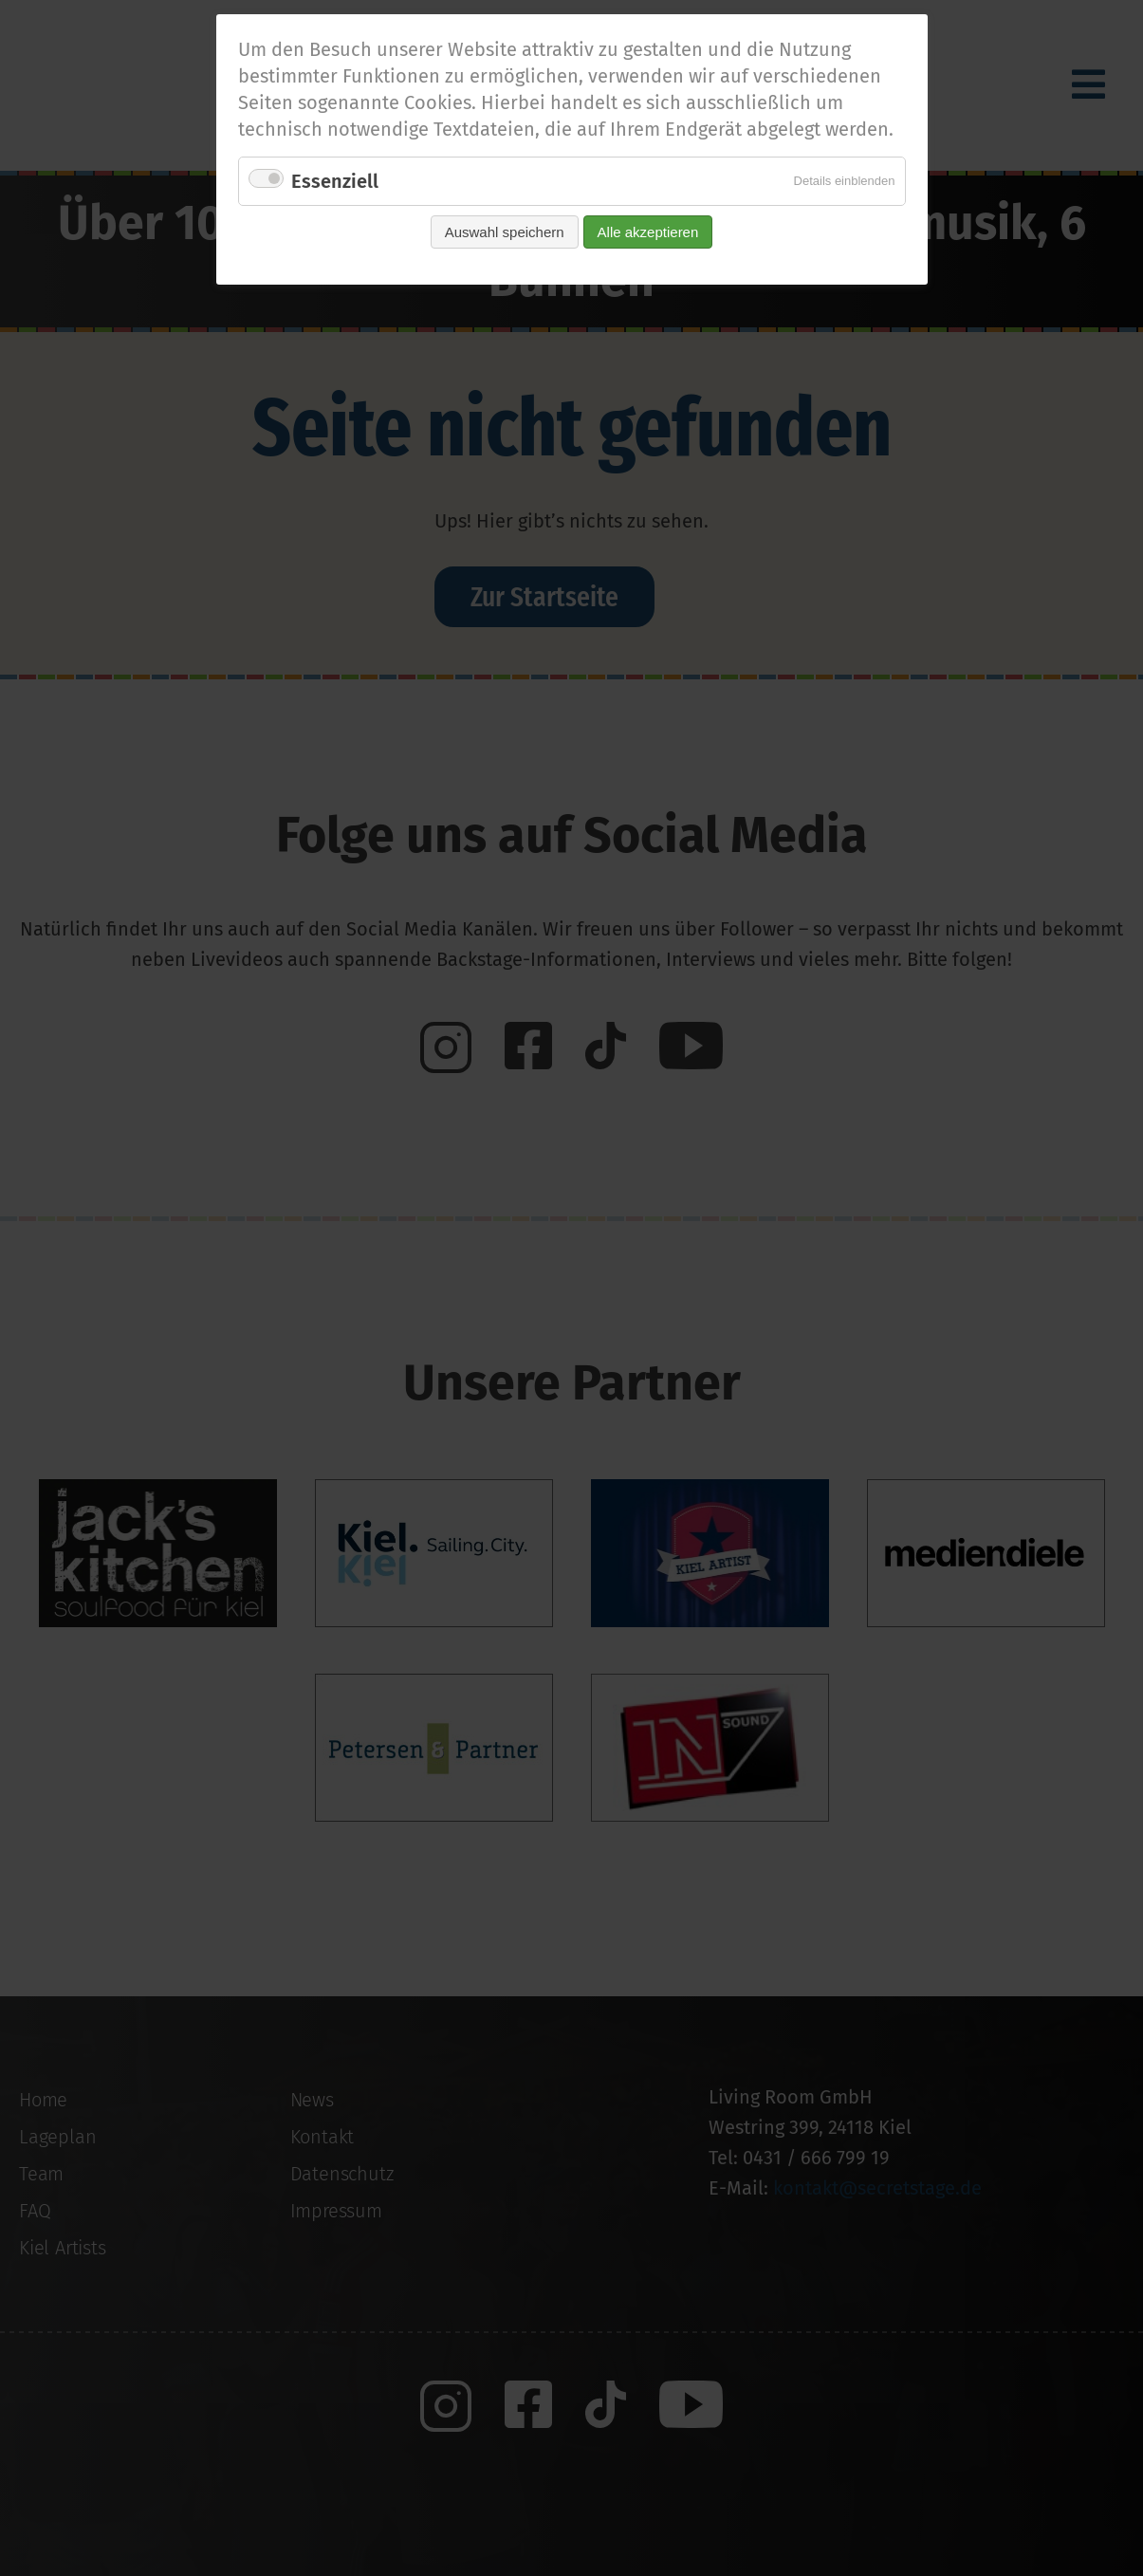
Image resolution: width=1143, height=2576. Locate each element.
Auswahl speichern (504, 232)
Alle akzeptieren (648, 232)
